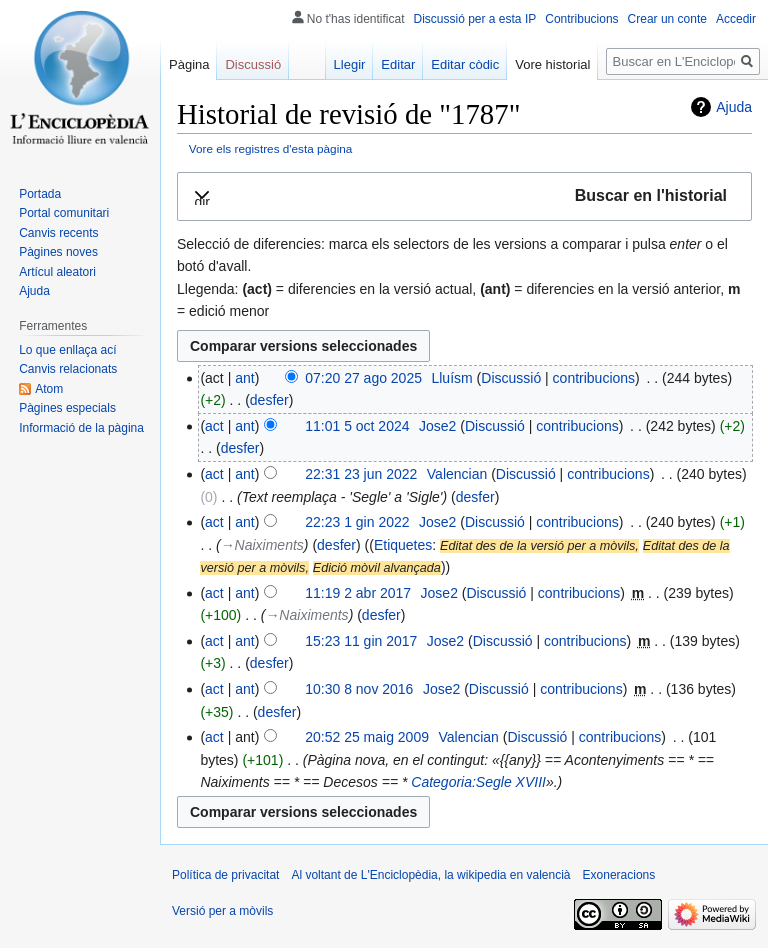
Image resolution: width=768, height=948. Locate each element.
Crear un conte (667, 19)
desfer (269, 400)
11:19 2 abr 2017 (358, 593)
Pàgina (189, 64)
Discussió (511, 378)
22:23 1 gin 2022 (357, 522)
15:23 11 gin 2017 (361, 641)
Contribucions (581, 19)
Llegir (350, 64)
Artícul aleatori (57, 272)
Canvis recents (58, 233)
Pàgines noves (58, 252)
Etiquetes (403, 545)
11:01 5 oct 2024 (357, 426)
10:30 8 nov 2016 (359, 689)
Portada (40, 194)
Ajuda (734, 107)
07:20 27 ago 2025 (363, 378)
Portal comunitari (64, 213)
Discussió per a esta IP (475, 19)
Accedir (736, 19)
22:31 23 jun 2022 (361, 474)
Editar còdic (465, 64)
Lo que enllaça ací (67, 350)
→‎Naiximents (262, 545)
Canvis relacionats (68, 369)
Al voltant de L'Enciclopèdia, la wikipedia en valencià (430, 875)
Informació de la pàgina (81, 428)
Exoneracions (619, 875)
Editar (398, 64)
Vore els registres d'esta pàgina (271, 148)
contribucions (594, 378)
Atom (49, 389)
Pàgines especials (67, 408)
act (214, 426)
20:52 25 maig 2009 (367, 737)
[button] (464, 196)
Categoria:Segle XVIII (478, 782)
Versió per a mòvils (222, 911)
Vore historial (552, 64)
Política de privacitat (225, 875)
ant (244, 378)
